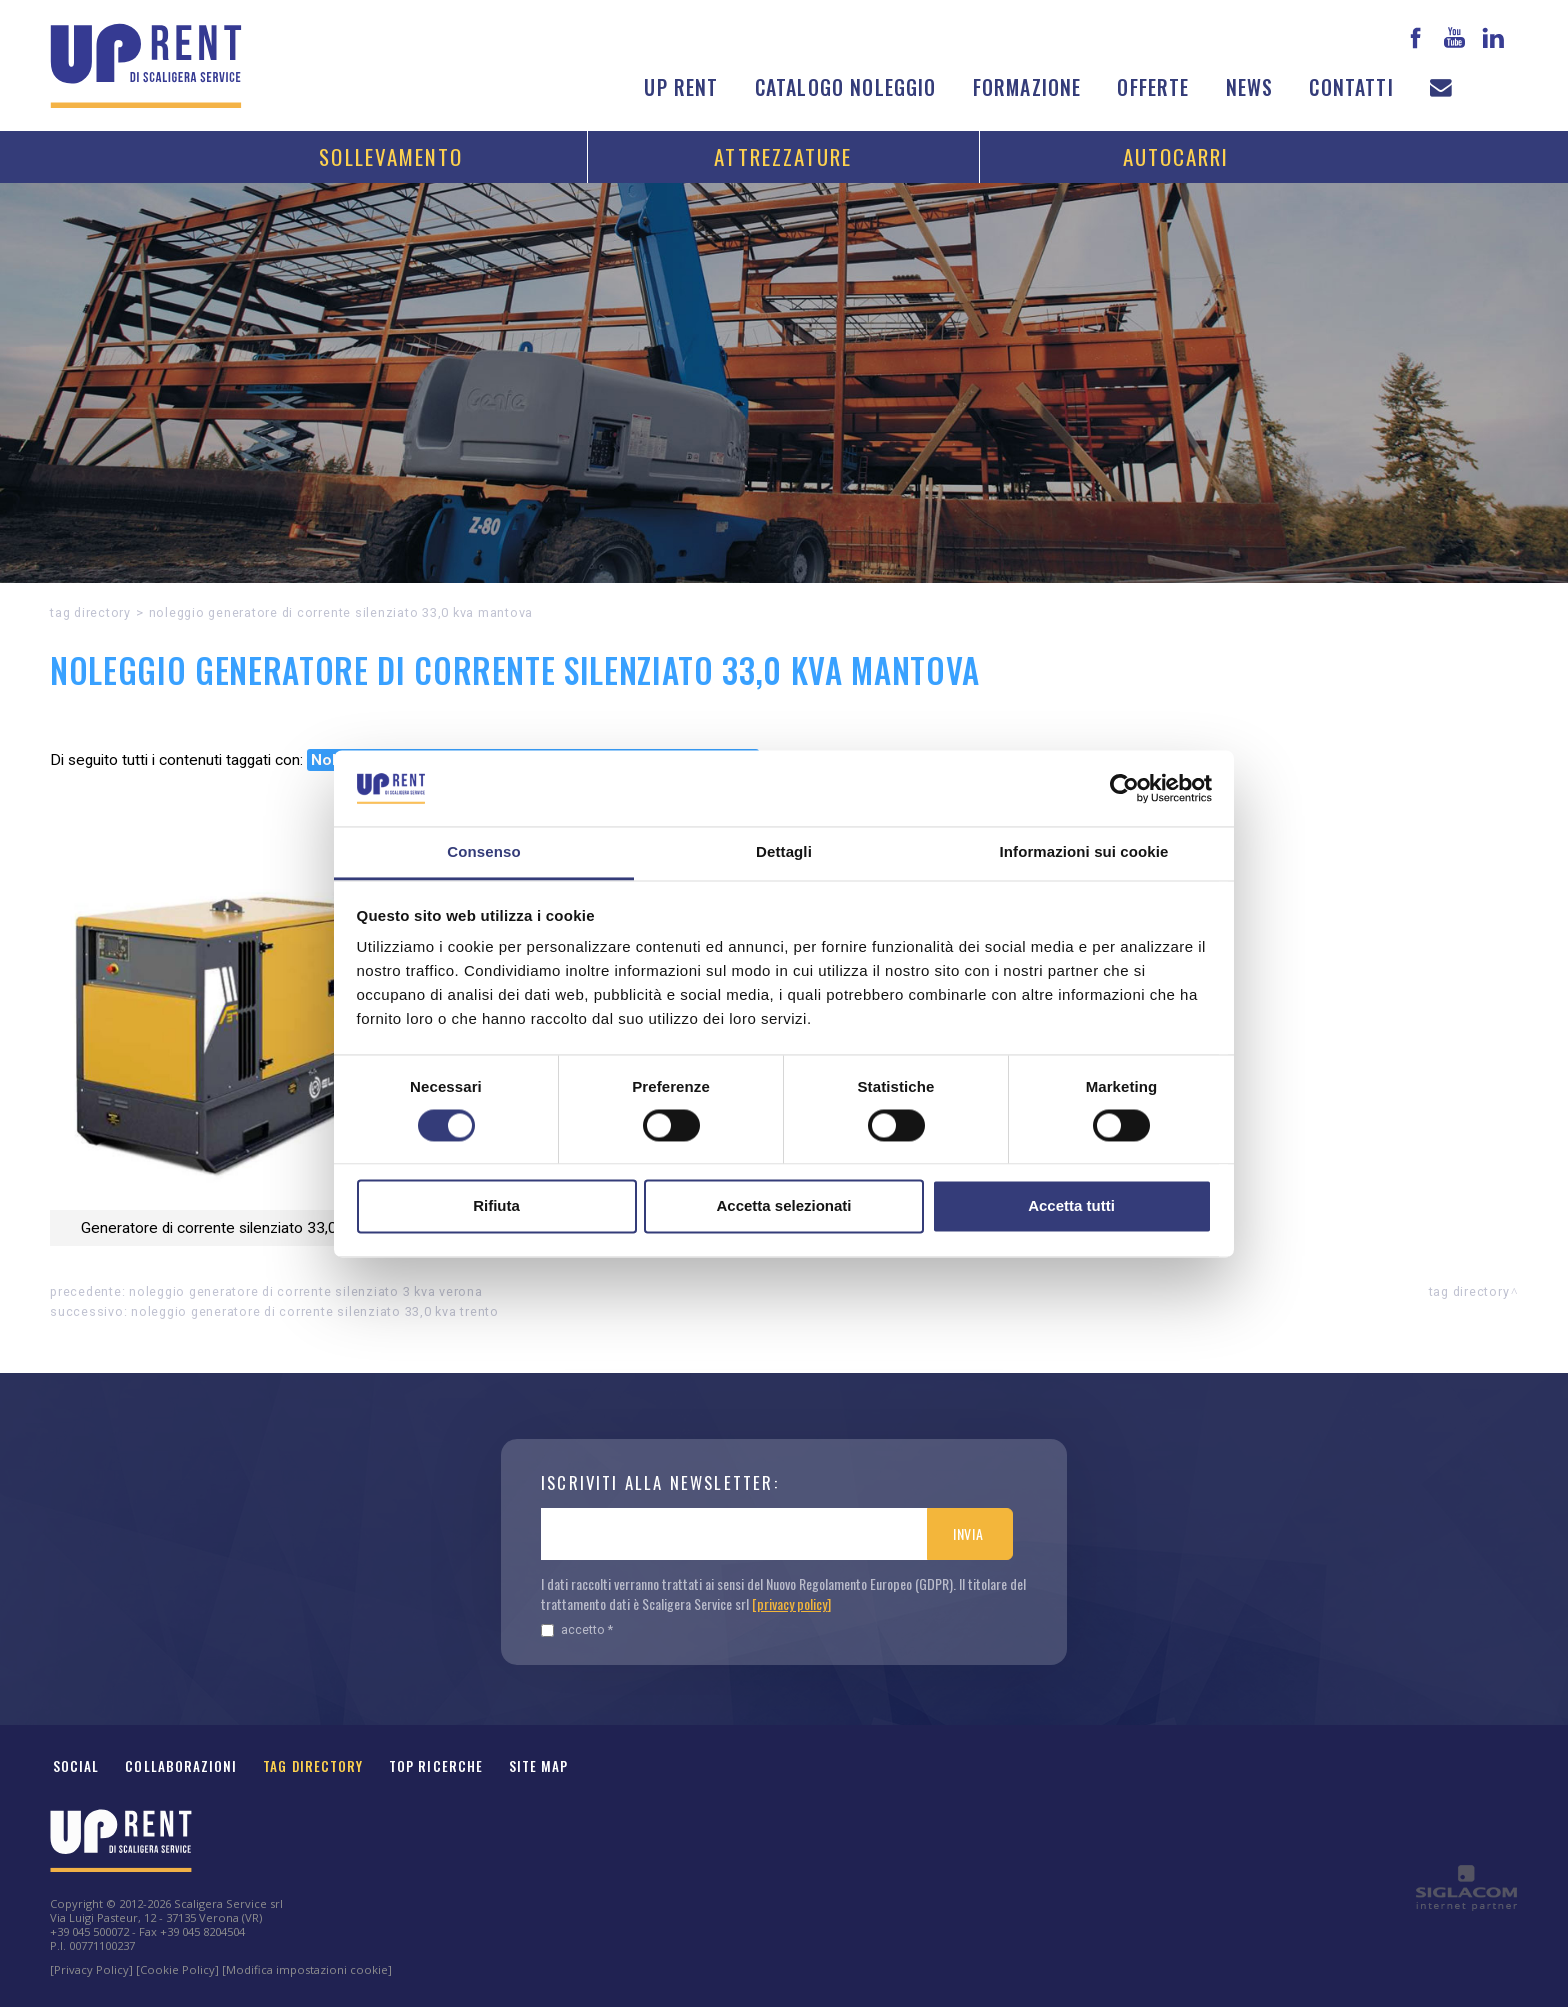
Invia (968, 1533)
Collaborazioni (181, 1766)
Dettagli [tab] (784, 852)
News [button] (1250, 87)
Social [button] (76, 1766)
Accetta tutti (1071, 1206)
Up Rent (681, 87)
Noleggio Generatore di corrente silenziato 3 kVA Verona (306, 1291)
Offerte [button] (1153, 87)
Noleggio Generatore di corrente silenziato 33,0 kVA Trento (315, 1311)
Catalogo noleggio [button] (846, 87)
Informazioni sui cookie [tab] (1084, 852)
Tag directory (90, 612)
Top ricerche (436, 1766)
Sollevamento (391, 156)
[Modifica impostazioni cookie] (307, 1969)
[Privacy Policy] (91, 1969)
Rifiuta (496, 1206)
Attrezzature (783, 156)
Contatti (1351, 87)
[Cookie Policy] (177, 1969)
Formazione (1027, 87)
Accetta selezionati (783, 1206)
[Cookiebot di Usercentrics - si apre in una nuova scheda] (1124, 788)
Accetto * (577, 1629)
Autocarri (1176, 156)
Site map (539, 1766)
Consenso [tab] (483, 852)
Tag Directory (313, 1766)
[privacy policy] (791, 1603)
